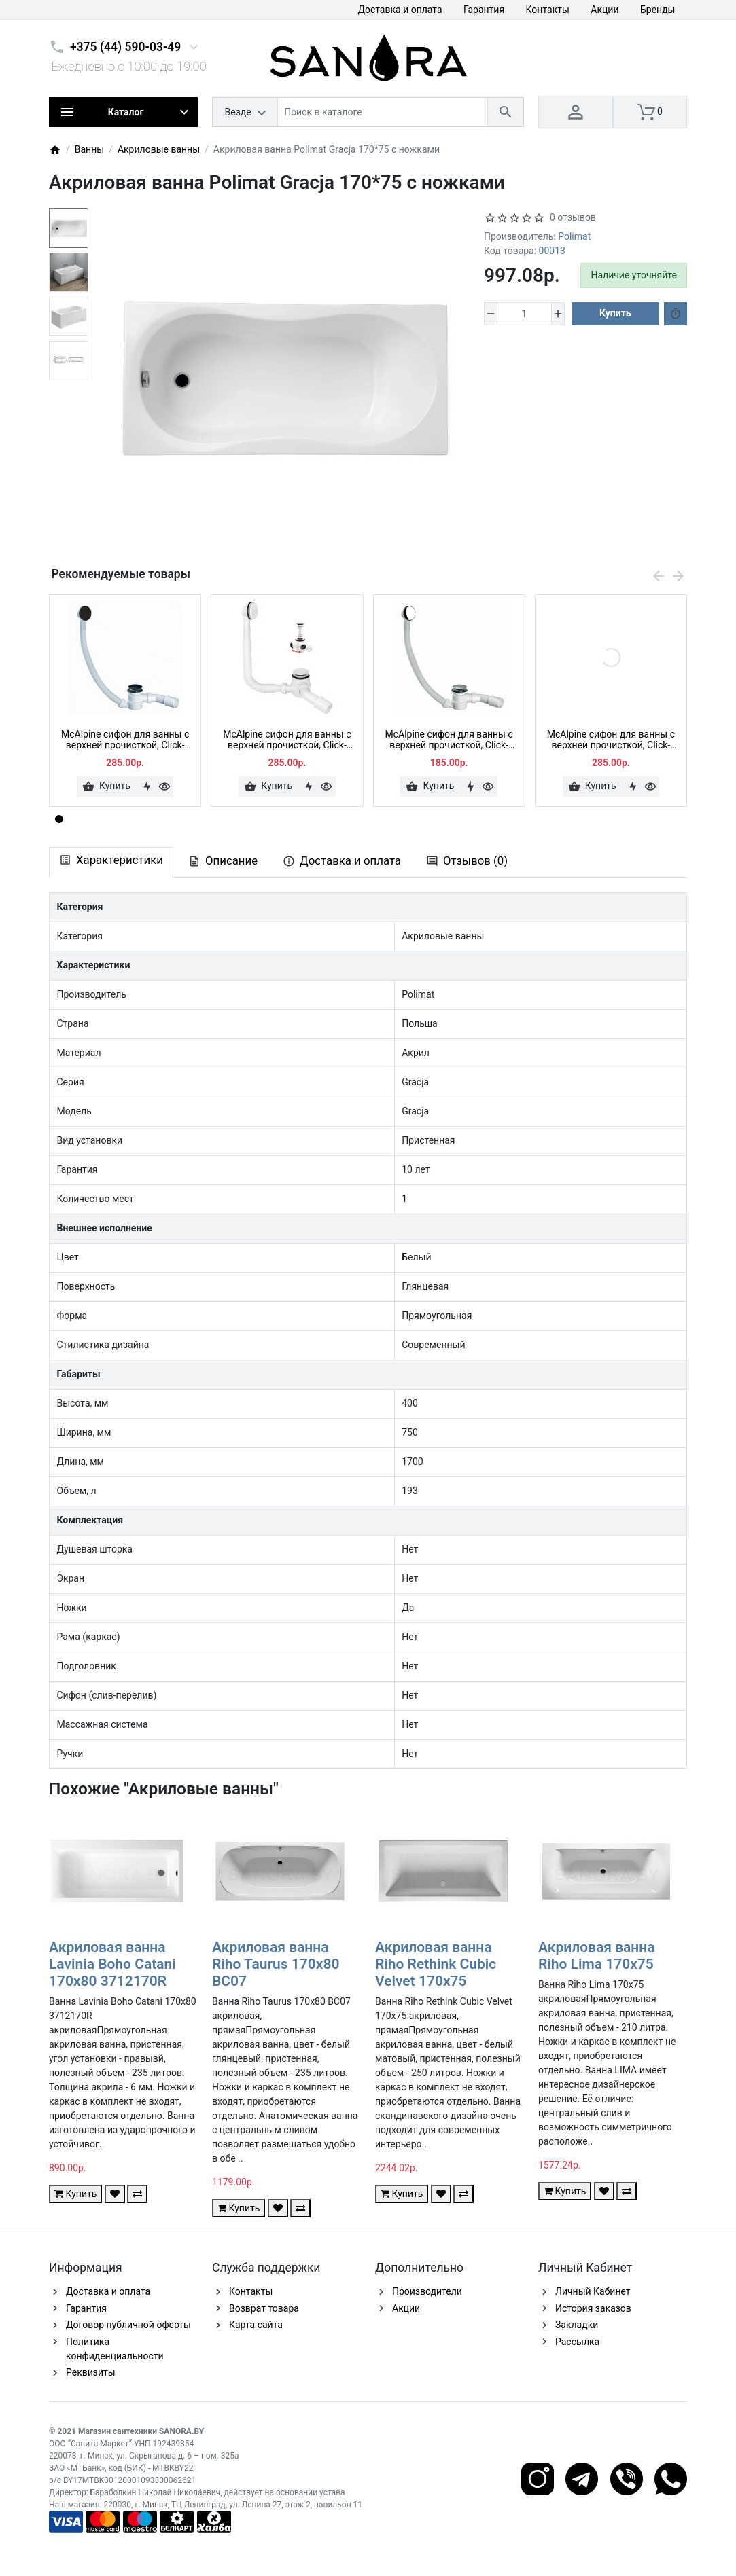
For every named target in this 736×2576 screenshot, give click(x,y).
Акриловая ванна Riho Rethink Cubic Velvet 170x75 (435, 1964)
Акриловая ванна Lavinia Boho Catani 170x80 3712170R (112, 1964)
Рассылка (577, 2341)
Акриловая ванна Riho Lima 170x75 (596, 1955)
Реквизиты (91, 2372)
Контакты (547, 9)
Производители (427, 2291)
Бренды (658, 9)
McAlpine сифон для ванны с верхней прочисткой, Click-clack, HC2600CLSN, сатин (611, 740)
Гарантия (483, 9)
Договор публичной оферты (128, 2324)
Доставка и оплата (399, 9)
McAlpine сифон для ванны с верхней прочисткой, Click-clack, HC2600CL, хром (449, 740)
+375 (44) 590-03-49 (125, 47)
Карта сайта (256, 2324)
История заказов (593, 2308)
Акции (604, 9)
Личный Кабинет (593, 2291)
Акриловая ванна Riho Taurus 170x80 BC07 (275, 1964)
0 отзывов (573, 217)
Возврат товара (264, 2308)
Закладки (576, 2324)
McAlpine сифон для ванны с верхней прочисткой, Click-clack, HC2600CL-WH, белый (287, 740)
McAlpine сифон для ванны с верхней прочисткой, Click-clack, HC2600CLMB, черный (125, 740)
